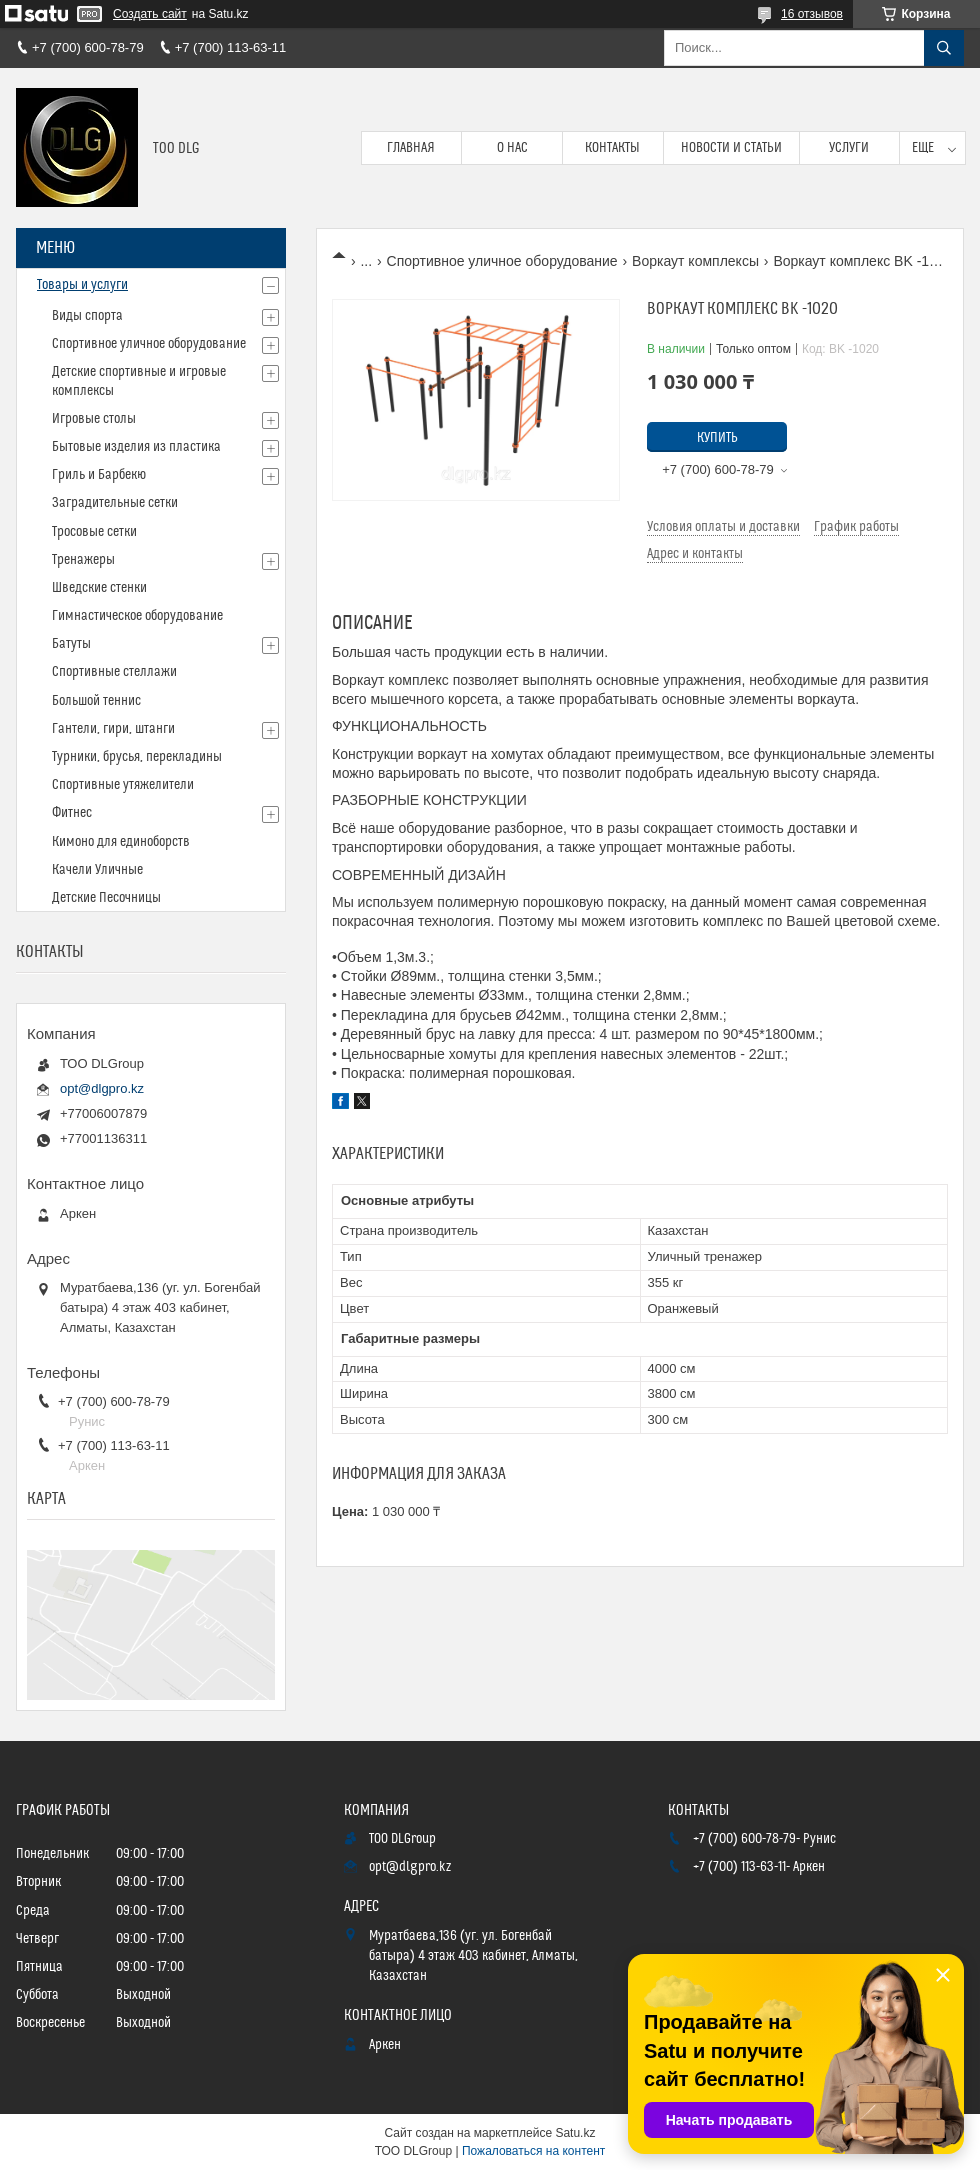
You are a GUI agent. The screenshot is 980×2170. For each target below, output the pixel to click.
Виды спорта (87, 316)
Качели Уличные (97, 870)
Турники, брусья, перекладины (137, 757)
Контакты (612, 148)
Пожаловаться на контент (533, 2151)
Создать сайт (150, 14)
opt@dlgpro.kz (102, 1088)
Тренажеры (83, 560)
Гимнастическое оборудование (137, 616)
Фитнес (72, 813)
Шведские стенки (99, 588)
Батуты (71, 644)
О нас (512, 148)
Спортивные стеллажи (114, 672)
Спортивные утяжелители (123, 785)
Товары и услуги (82, 285)
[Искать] (944, 48)
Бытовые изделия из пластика (136, 447)
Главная (411, 148)
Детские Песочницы (106, 898)
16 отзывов (812, 14)
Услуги (849, 148)
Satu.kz (575, 2133)
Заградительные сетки (115, 503)
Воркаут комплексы (695, 261)
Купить (717, 438)
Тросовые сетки (94, 532)
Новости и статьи (731, 148)
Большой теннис (96, 701)
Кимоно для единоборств (121, 842)
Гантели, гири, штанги (113, 729)
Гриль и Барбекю (99, 475)
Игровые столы (94, 419)
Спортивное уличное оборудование (502, 261)
